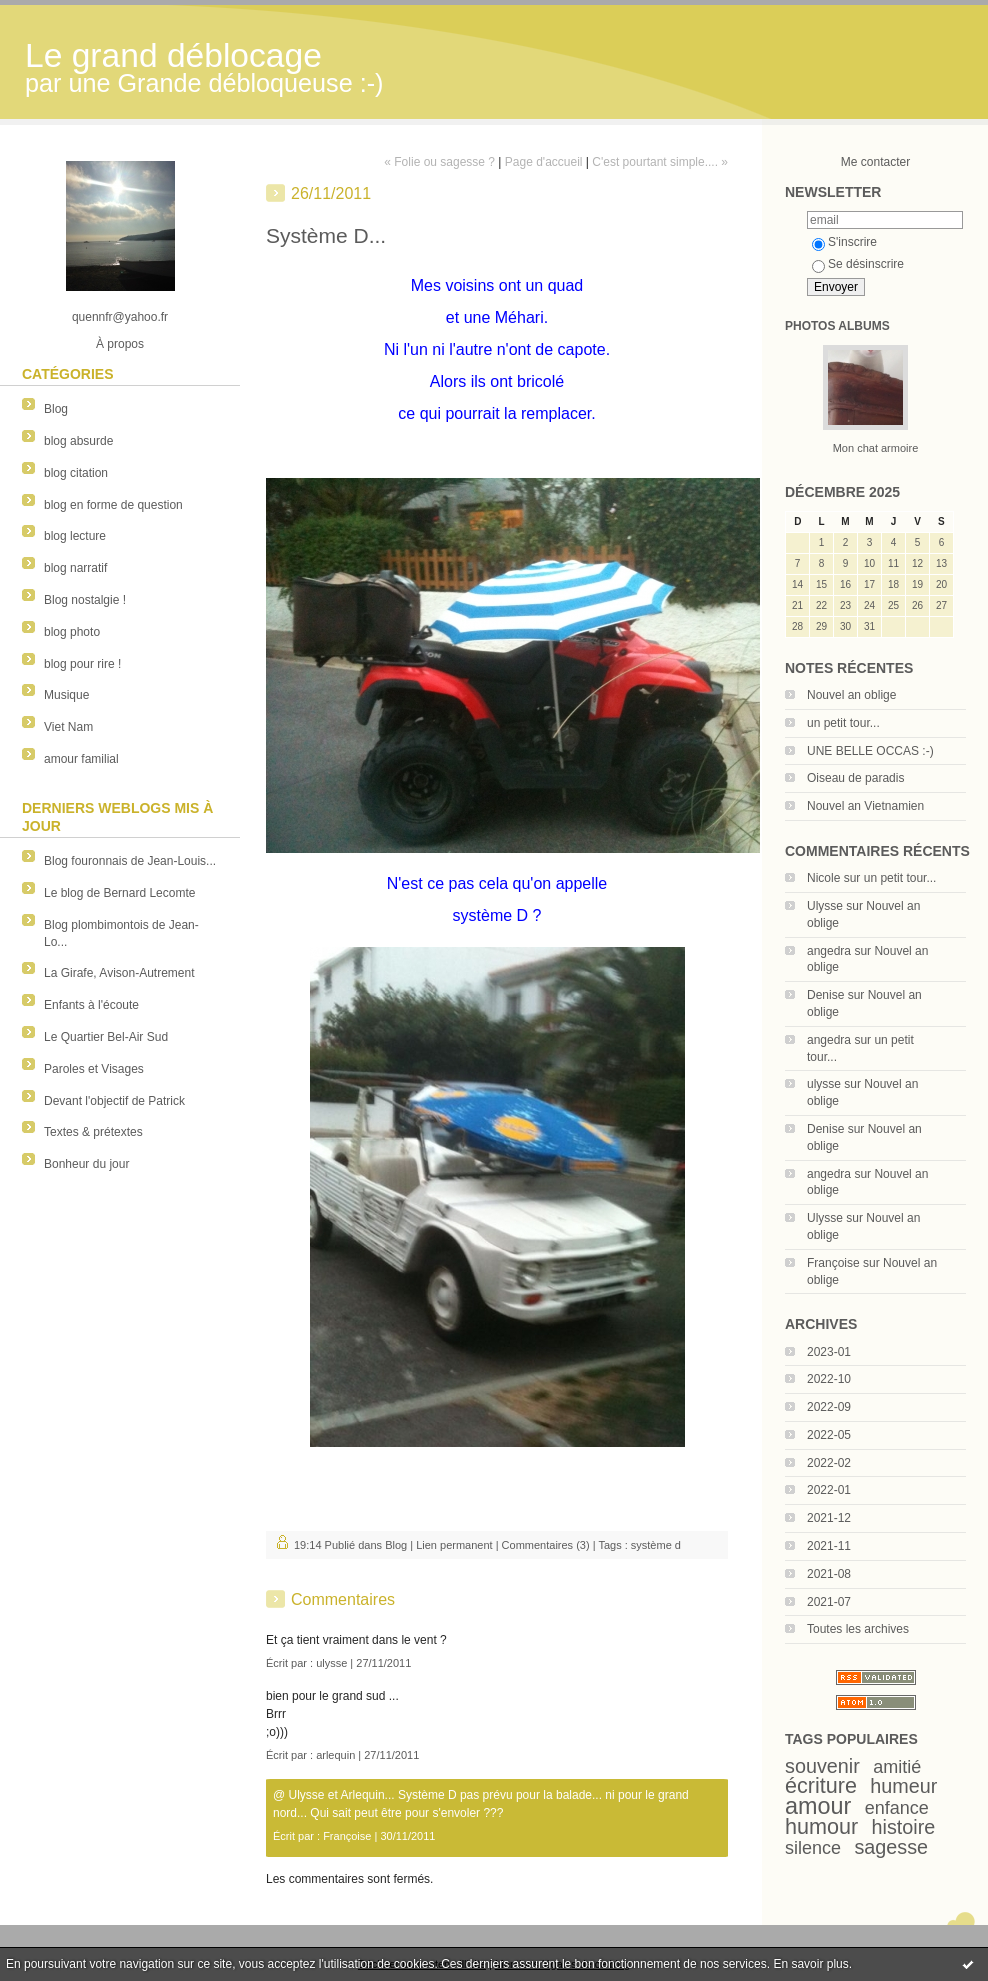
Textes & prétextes (93, 1132)
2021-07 (829, 1602)
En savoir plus (810, 1964)
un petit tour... (843, 723)
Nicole (823, 878)
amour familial (81, 759)
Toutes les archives (858, 1629)
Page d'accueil (544, 162)
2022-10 (829, 1379)
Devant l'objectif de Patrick (114, 1101)
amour (818, 1806)
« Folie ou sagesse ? (439, 162)
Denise (825, 995)
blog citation (76, 473)
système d (656, 1545)
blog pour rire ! (82, 664)
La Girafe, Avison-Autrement (119, 973)
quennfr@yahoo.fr (120, 317)
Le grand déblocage (173, 55)
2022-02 (829, 1463)
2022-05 (829, 1435)
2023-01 (829, 1352)
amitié (897, 1767)
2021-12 (829, 1518)
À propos (120, 344)
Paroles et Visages (94, 1069)
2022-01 (829, 1490)
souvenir (822, 1766)
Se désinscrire (858, 264)
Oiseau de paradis (855, 778)
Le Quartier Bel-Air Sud (106, 1037)
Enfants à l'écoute (91, 1005)
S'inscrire (844, 242)
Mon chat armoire (876, 448)
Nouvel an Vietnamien (865, 806)
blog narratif (75, 568)
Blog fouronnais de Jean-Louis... (130, 861)
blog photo (72, 632)
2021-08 (829, 1574)
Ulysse (825, 906)
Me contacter (875, 162)
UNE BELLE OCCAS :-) (870, 751)
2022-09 (829, 1407)
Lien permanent (454, 1545)
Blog (56, 409)
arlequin (335, 1755)
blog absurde (78, 441)
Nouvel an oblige (851, 695)
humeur (903, 1786)
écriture (821, 1785)
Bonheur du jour (86, 1164)
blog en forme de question (113, 505)
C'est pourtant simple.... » (660, 162)
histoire (904, 1827)
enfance (897, 1808)
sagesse (891, 1847)
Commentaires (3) (546, 1545)
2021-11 (829, 1546)
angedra (829, 951)
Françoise (833, 1263)
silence (813, 1848)
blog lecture (75, 536)
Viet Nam (68, 727)
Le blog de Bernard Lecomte (119, 893)
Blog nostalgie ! (85, 600)
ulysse (824, 1084)
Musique (66, 695)
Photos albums (837, 326)
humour (821, 1826)
